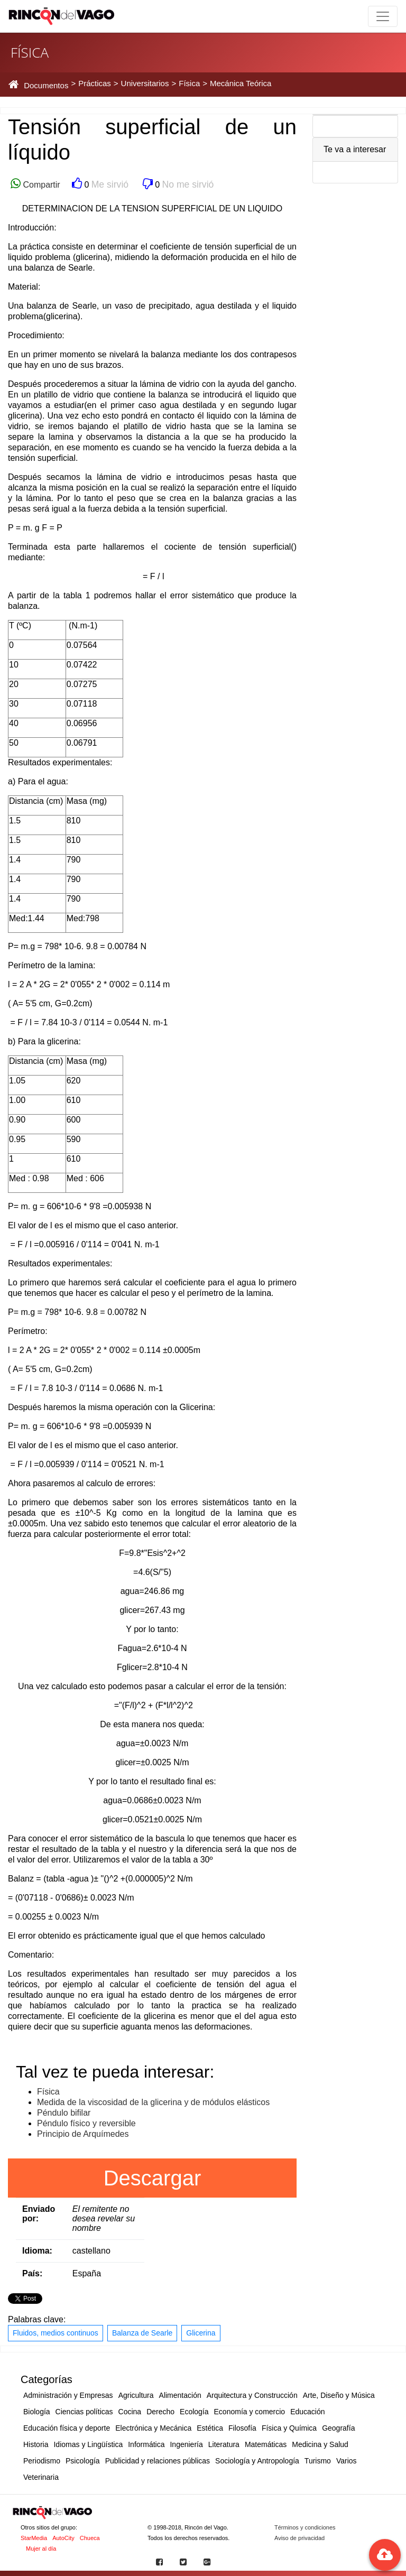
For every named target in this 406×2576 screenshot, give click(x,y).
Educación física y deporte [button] (66, 2428)
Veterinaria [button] (41, 2477)
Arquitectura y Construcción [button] (252, 2395)
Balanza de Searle (142, 2333)
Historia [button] (35, 2444)
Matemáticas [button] (266, 2444)
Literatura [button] (223, 2444)
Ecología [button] (194, 2411)
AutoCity (63, 2538)
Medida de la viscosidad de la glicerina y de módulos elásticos (153, 2102)
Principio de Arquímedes (82, 2133)
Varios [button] (346, 2461)
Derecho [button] (160, 2411)
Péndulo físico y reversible (86, 2123)
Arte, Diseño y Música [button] (339, 2395)
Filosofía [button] (242, 2428)
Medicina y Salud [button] (320, 2444)
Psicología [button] (83, 2461)
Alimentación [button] (180, 2395)
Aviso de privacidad (299, 2538)
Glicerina (200, 2333)
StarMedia (34, 2538)
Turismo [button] (317, 2461)
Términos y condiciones (305, 2527)
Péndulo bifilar (63, 2112)
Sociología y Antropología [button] (257, 2461)
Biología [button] (36, 2411)
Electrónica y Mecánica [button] (153, 2428)
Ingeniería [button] (186, 2444)
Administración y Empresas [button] (68, 2395)
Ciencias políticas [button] (84, 2411)
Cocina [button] (130, 2411)
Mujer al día (41, 2548)
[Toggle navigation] (383, 16)
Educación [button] (307, 2411)
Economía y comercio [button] (249, 2411)
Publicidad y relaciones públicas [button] (157, 2461)
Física (48, 2091)
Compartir (40, 184)
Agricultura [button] (136, 2395)
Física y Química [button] (289, 2428)
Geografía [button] (338, 2428)
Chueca (90, 2538)
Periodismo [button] (41, 2461)
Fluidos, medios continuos (55, 2333)
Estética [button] (210, 2428)
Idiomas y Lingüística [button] (88, 2444)
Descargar (152, 2178)
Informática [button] (146, 2444)
